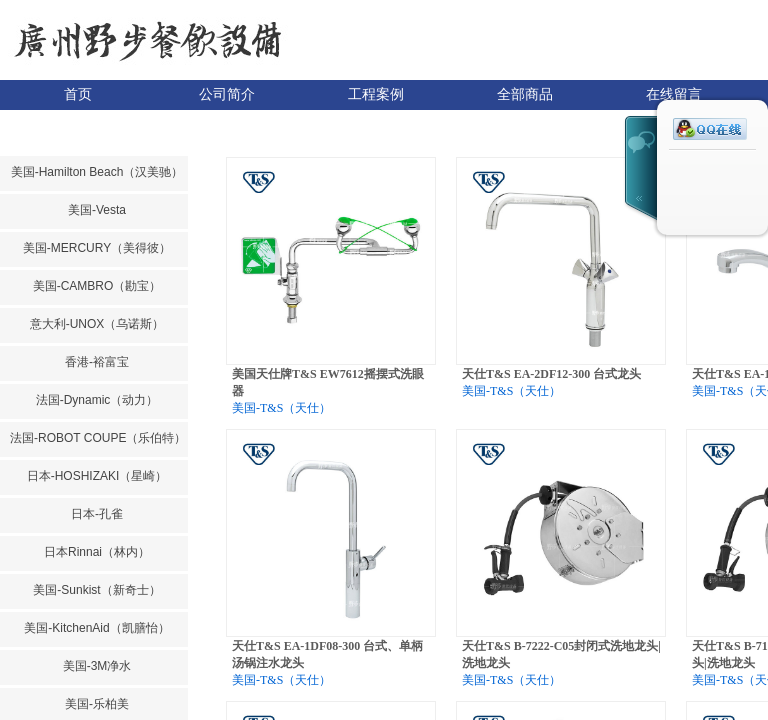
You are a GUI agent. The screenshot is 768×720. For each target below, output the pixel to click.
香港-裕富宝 (97, 362)
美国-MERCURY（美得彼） (97, 248)
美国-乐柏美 (97, 704)
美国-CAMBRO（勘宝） (97, 286)
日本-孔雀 (97, 514)
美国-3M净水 (97, 666)
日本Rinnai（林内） (97, 552)
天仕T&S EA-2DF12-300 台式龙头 (551, 374)
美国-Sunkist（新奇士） (96, 590)
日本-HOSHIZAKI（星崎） (97, 476)
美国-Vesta (97, 210)
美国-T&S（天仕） (281, 408)
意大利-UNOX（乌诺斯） (97, 324)
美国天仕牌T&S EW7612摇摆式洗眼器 (328, 382)
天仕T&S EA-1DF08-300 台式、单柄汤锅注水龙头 (327, 654)
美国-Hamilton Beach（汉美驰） (97, 172)
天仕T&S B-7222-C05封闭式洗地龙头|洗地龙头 (561, 654)
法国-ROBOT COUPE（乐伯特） (97, 438)
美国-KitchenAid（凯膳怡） (96, 628)
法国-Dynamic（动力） (97, 400)
